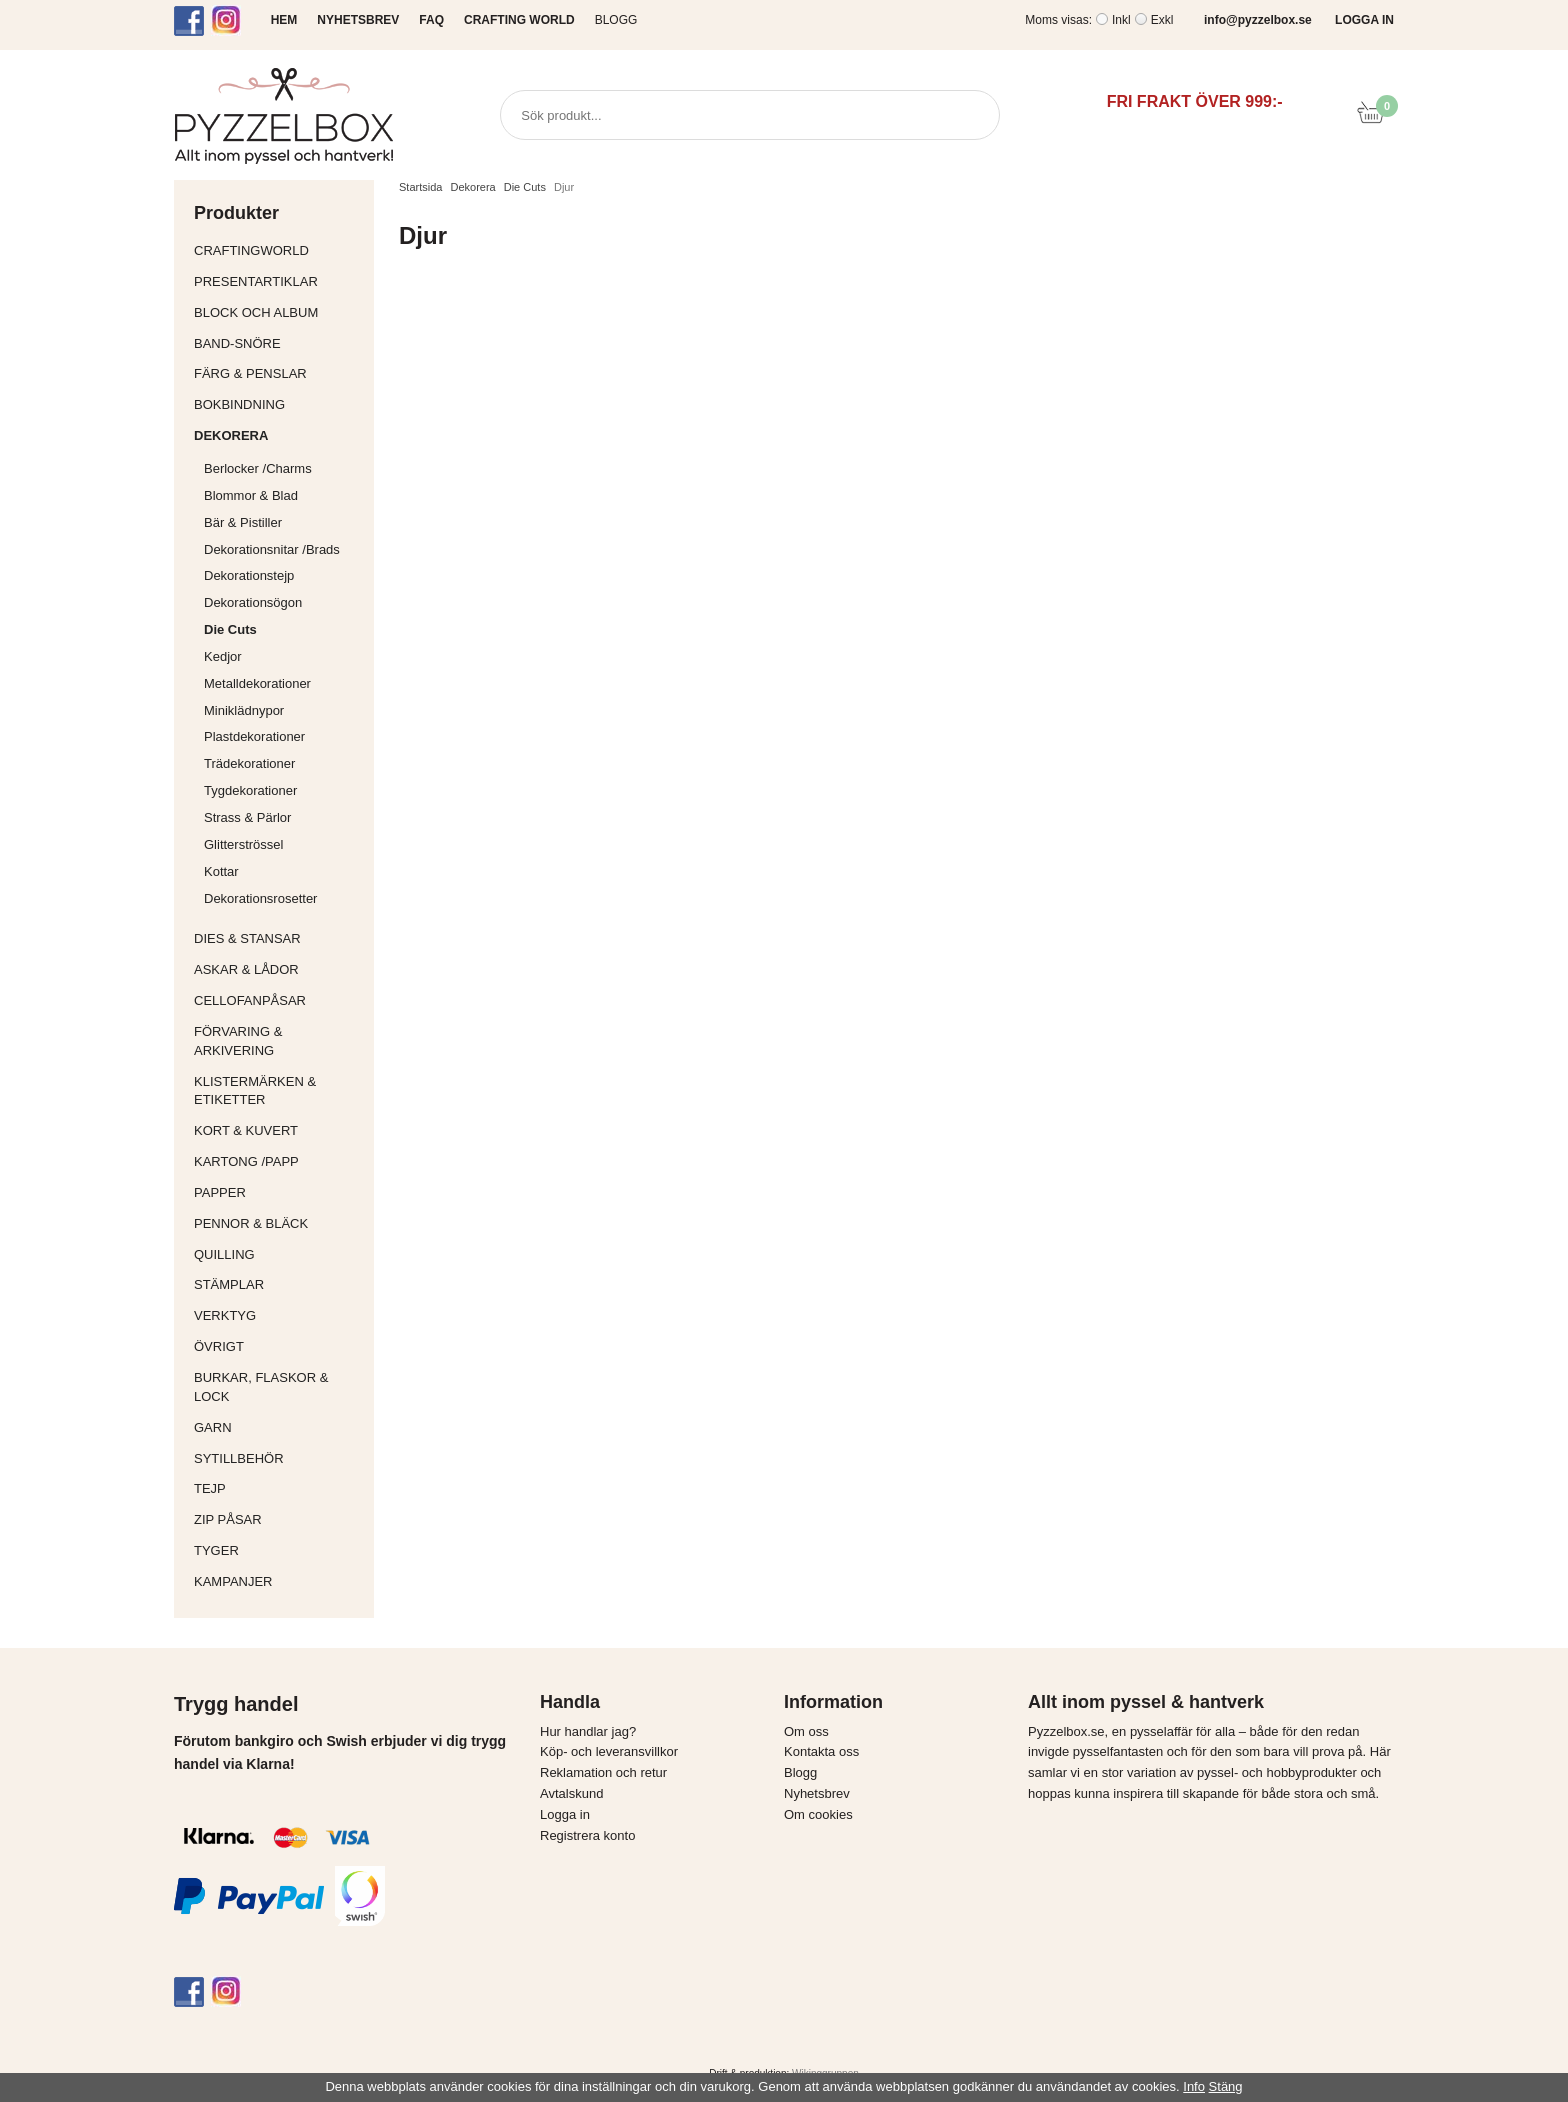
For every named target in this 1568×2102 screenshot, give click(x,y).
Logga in (565, 1814)
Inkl (1121, 20)
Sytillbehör (279, 1458)
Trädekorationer (249, 763)
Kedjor (223, 656)
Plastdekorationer (254, 736)
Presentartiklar (279, 281)
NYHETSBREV (358, 20)
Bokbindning (279, 404)
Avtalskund (571, 1793)
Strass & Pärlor (247, 817)
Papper (279, 1192)
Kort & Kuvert (279, 1130)
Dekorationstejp (249, 575)
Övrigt (219, 1346)
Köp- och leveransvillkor (609, 1751)
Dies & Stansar (279, 938)
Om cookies (818, 1814)
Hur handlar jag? (588, 1731)
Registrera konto (587, 1835)
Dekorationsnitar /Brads (284, 549)
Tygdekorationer (250, 790)
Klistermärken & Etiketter (279, 1091)
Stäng (1226, 2086)
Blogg (616, 20)
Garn (279, 1427)
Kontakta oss (821, 1751)
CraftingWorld (279, 250)
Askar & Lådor (246, 969)
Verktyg (279, 1315)
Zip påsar (228, 1519)
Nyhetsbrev (817, 1793)
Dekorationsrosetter (284, 898)
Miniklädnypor (244, 710)
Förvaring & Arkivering (279, 1041)
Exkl (1162, 20)
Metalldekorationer (284, 683)
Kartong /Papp (279, 1161)
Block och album (279, 312)
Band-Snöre (279, 343)
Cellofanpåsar (250, 1000)
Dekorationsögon (253, 602)
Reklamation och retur (603, 1772)
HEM (284, 20)
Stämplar (279, 1284)
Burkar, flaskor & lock (279, 1387)
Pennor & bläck (279, 1223)
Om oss (806, 1731)
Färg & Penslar (279, 373)
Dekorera (279, 435)
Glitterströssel (243, 844)
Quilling (279, 1254)
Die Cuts (230, 629)
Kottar (221, 871)
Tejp (279, 1488)
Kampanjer (233, 1581)
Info (1194, 2086)
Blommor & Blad (284, 495)
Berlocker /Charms (284, 468)
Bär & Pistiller (284, 522)
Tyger (279, 1550)
